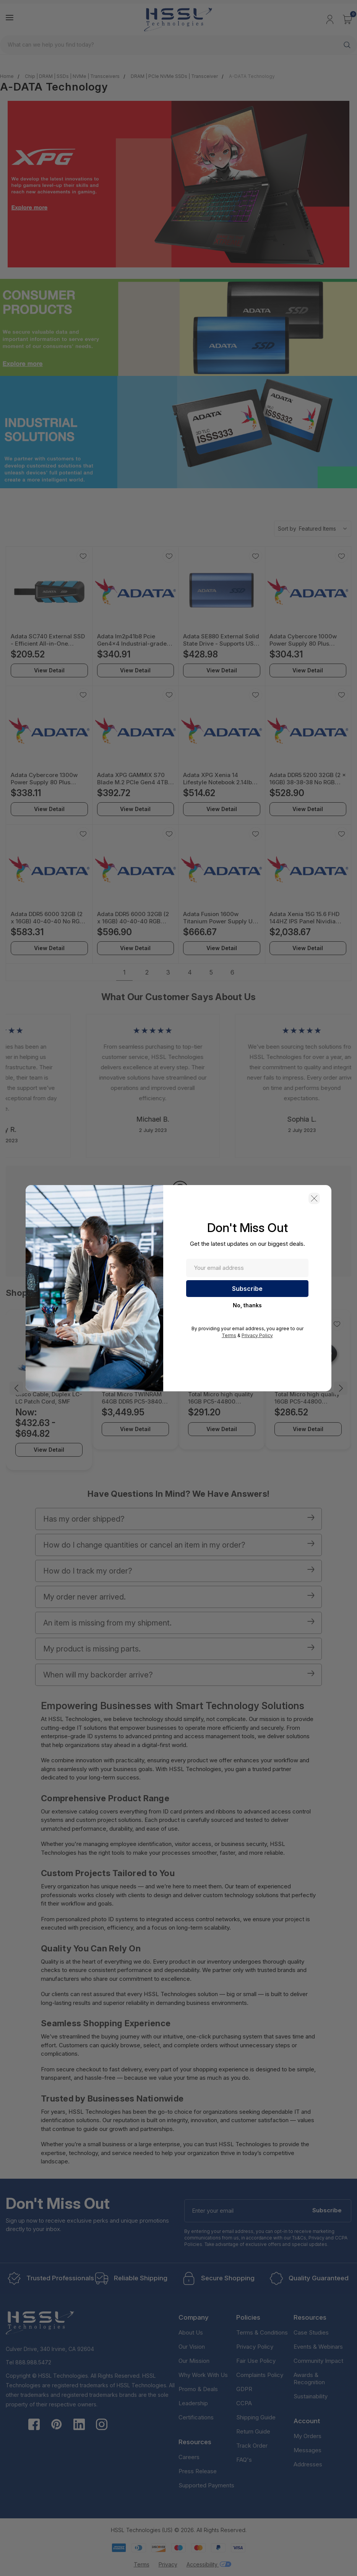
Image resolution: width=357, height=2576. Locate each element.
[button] (314, 1198)
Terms (229, 1335)
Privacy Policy (257, 1335)
